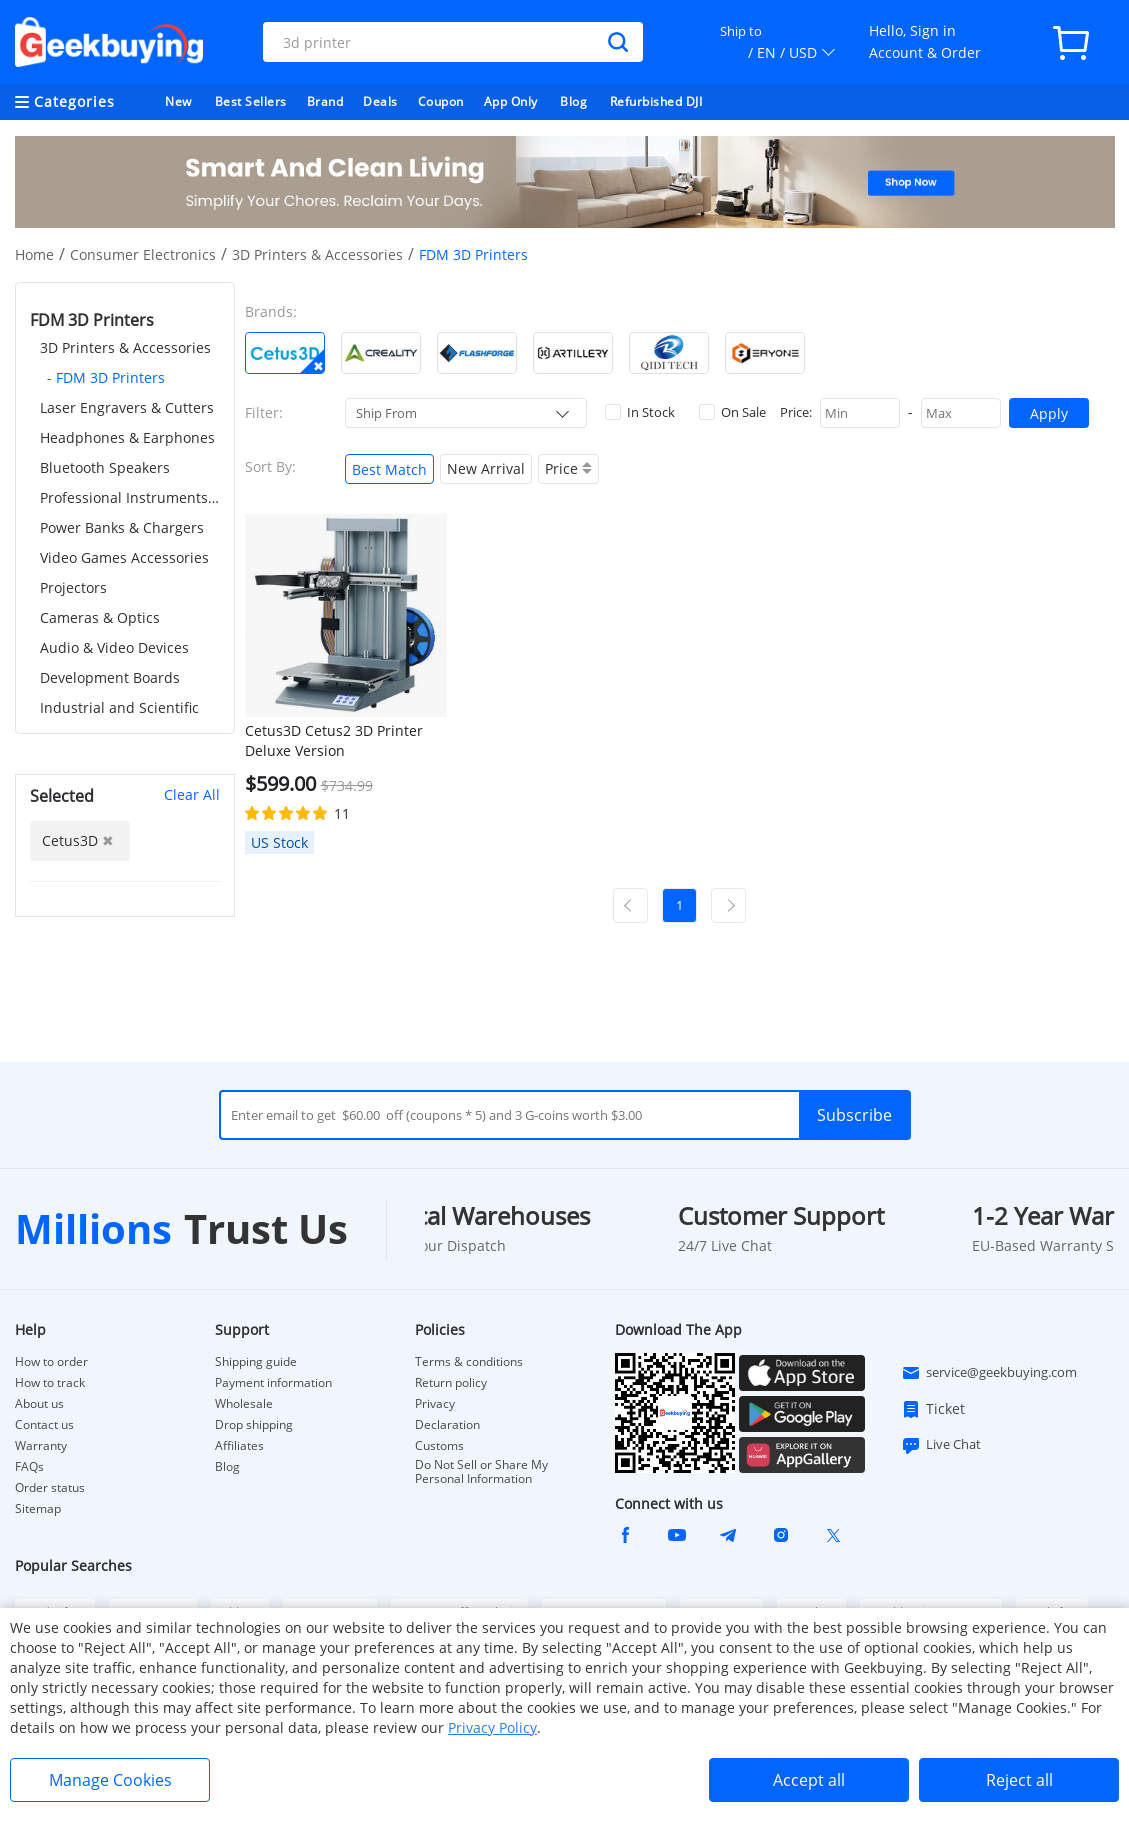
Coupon (441, 101)
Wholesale (244, 1404)
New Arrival (486, 468)
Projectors (73, 587)
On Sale (732, 412)
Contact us (44, 1425)
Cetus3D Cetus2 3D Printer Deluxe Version (334, 740)
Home (34, 254)
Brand (325, 101)
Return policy (451, 1383)
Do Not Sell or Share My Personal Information (481, 1472)
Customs (439, 1446)
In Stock (640, 412)
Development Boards (110, 677)
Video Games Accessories (124, 557)
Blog (573, 101)
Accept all (809, 1780)
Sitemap (38, 1508)
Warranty (41, 1446)
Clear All (192, 794)
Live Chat (941, 1445)
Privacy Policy (492, 1727)
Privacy (435, 1404)
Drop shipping (254, 1425)
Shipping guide (256, 1362)
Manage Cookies (110, 1780)
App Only (511, 101)
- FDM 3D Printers (106, 377)
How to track (50, 1383)
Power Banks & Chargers (122, 527)
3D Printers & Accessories (317, 254)
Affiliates (239, 1446)
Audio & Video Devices (114, 647)
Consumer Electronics (143, 254)
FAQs (29, 1467)
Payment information (273, 1383)
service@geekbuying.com (989, 1373)
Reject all (1019, 1780)
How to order (51, 1362)
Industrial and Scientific (119, 707)
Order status (50, 1488)
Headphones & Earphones (127, 437)
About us (39, 1404)
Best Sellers (251, 101)
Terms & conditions (469, 1362)
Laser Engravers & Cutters (127, 407)
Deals (380, 101)
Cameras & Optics (100, 617)
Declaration (447, 1425)
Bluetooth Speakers (105, 467)
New (178, 101)
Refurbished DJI (656, 101)
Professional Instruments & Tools (130, 497)
